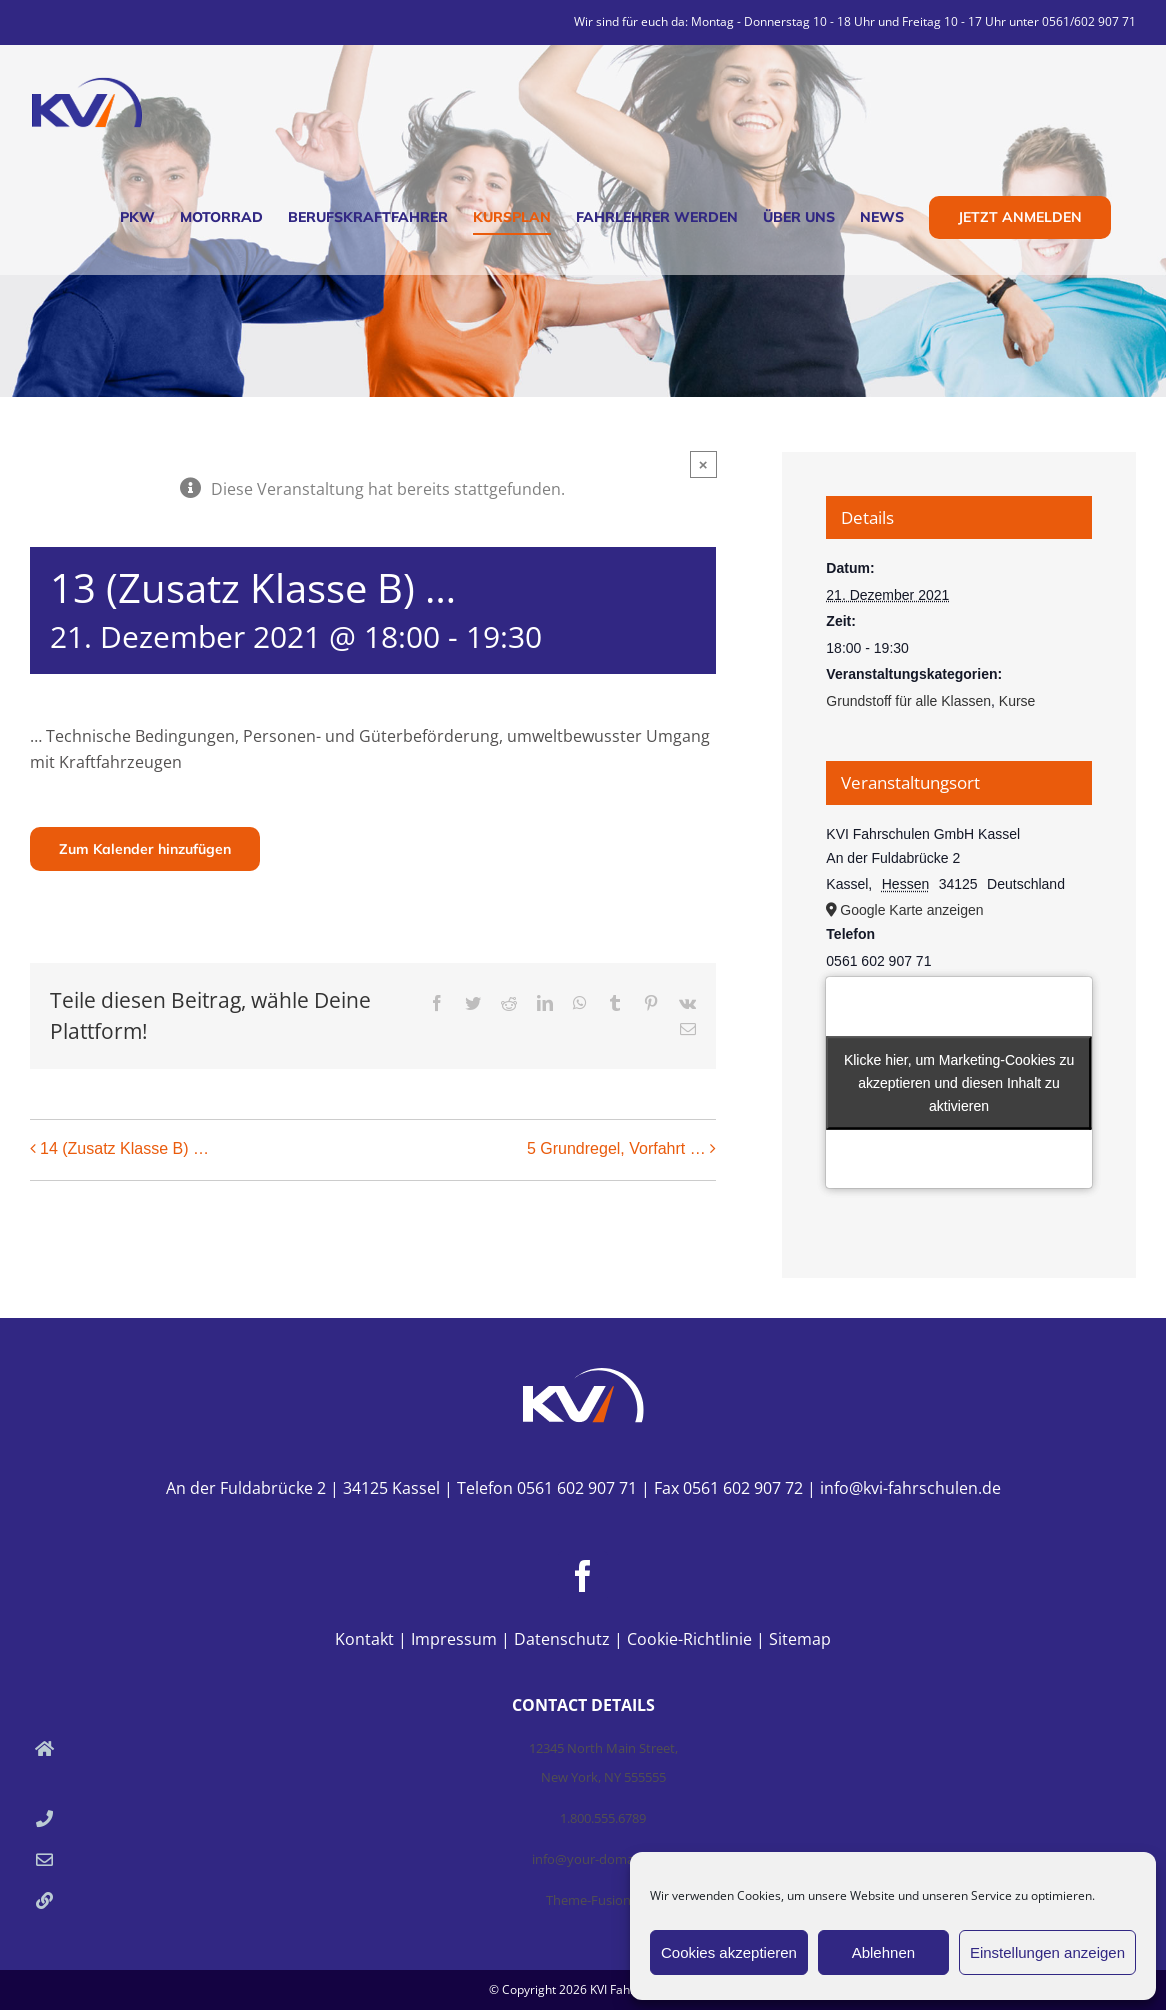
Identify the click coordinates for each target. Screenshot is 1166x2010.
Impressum (454, 1639)
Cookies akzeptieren (729, 1952)
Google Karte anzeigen (911, 910)
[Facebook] (583, 1576)
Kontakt (364, 1639)
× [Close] (703, 464)
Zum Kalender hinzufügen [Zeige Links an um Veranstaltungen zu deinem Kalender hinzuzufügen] (145, 849)
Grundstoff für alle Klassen (908, 701)
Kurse (1017, 701)
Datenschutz (562, 1639)
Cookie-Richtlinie (689, 1639)
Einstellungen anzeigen (1047, 1952)
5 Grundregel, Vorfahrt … (616, 1148)
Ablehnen (883, 1952)
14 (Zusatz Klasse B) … (124, 1148)
